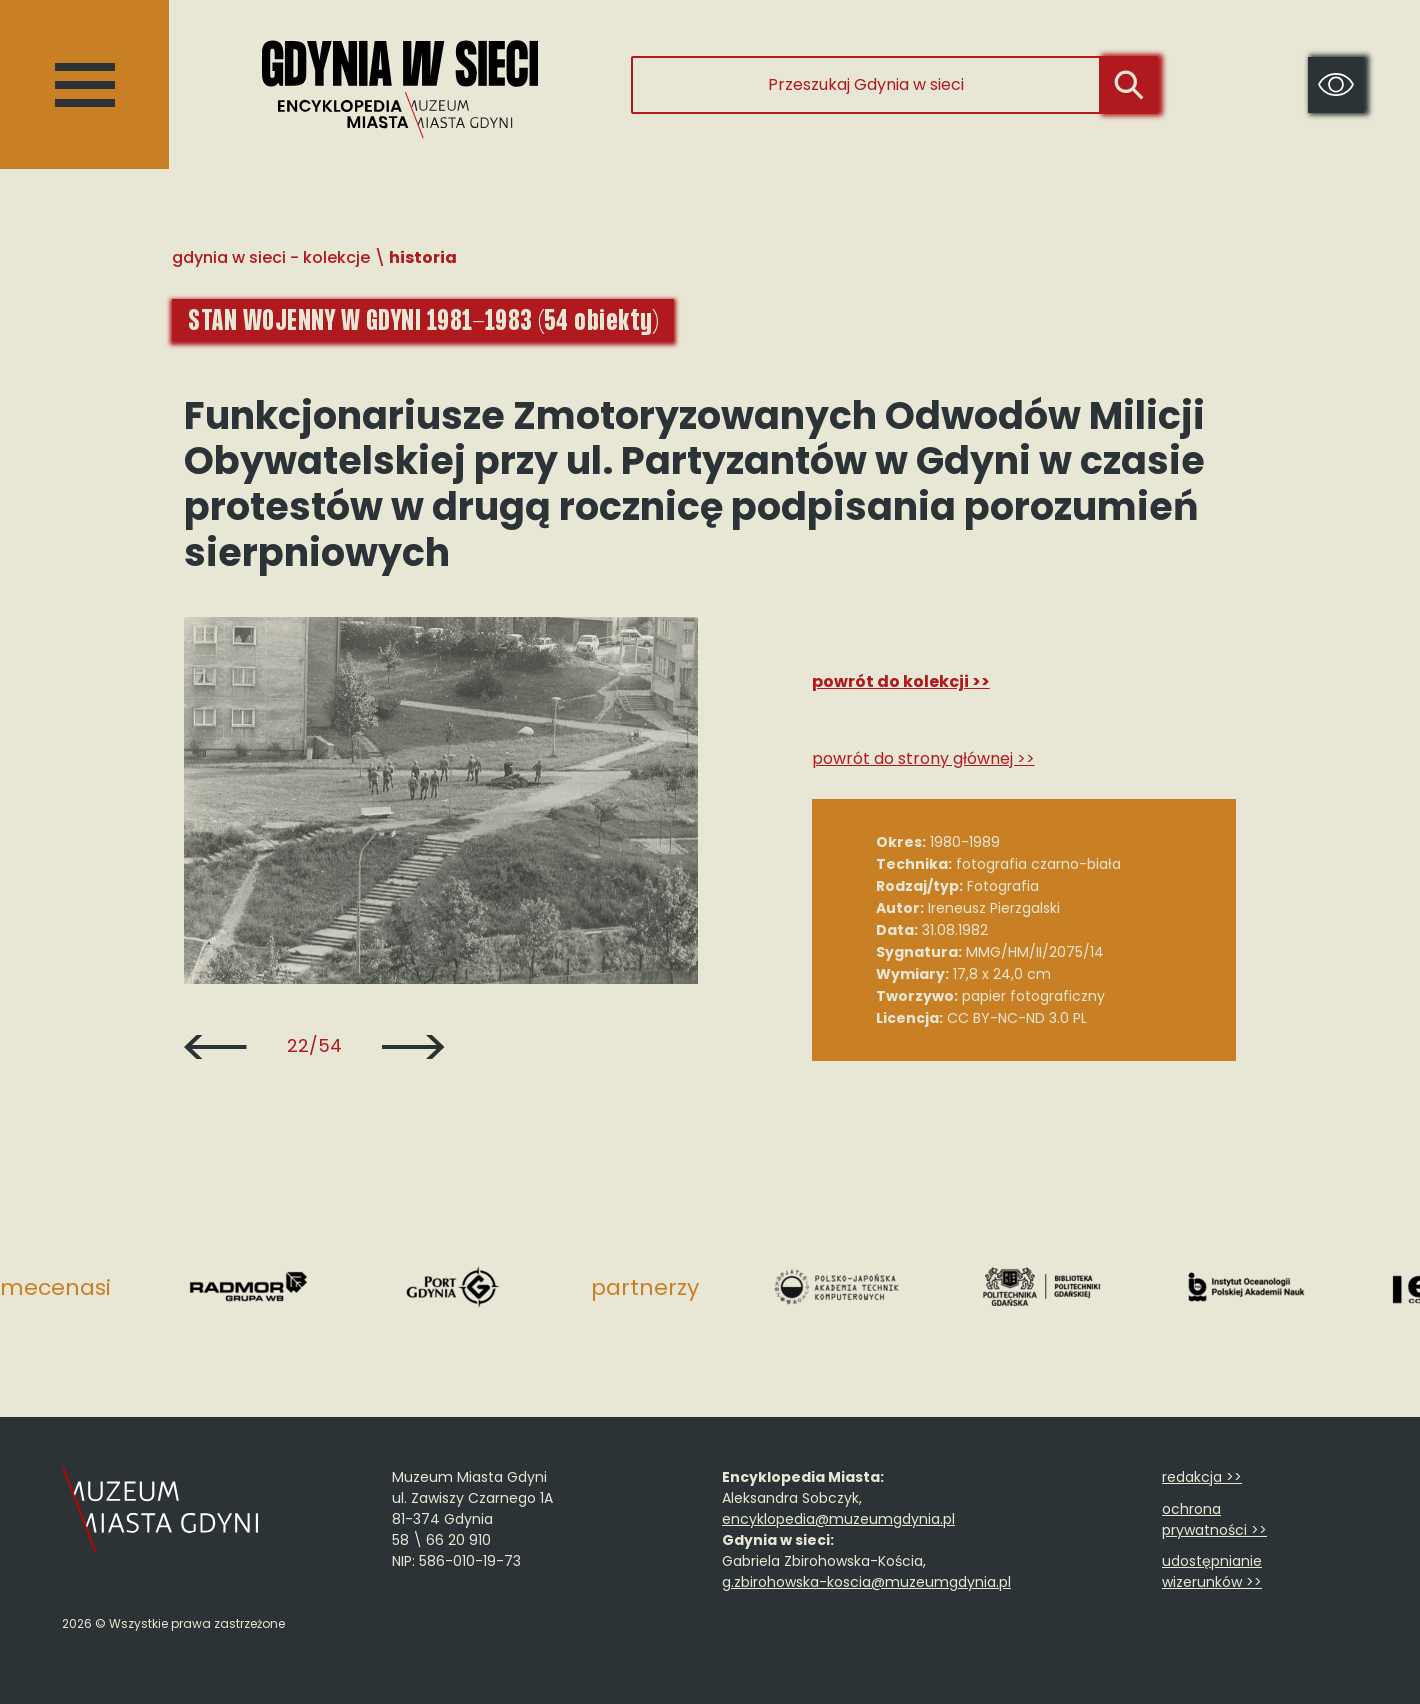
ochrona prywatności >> (1214, 1519)
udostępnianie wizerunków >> (1212, 1571)
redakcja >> (1202, 1477)
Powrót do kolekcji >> (901, 681)
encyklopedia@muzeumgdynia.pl (838, 1519)
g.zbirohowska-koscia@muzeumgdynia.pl (866, 1582)
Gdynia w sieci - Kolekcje (271, 257)
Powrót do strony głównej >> (923, 758)
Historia (423, 257)
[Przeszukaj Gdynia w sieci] (866, 85)
